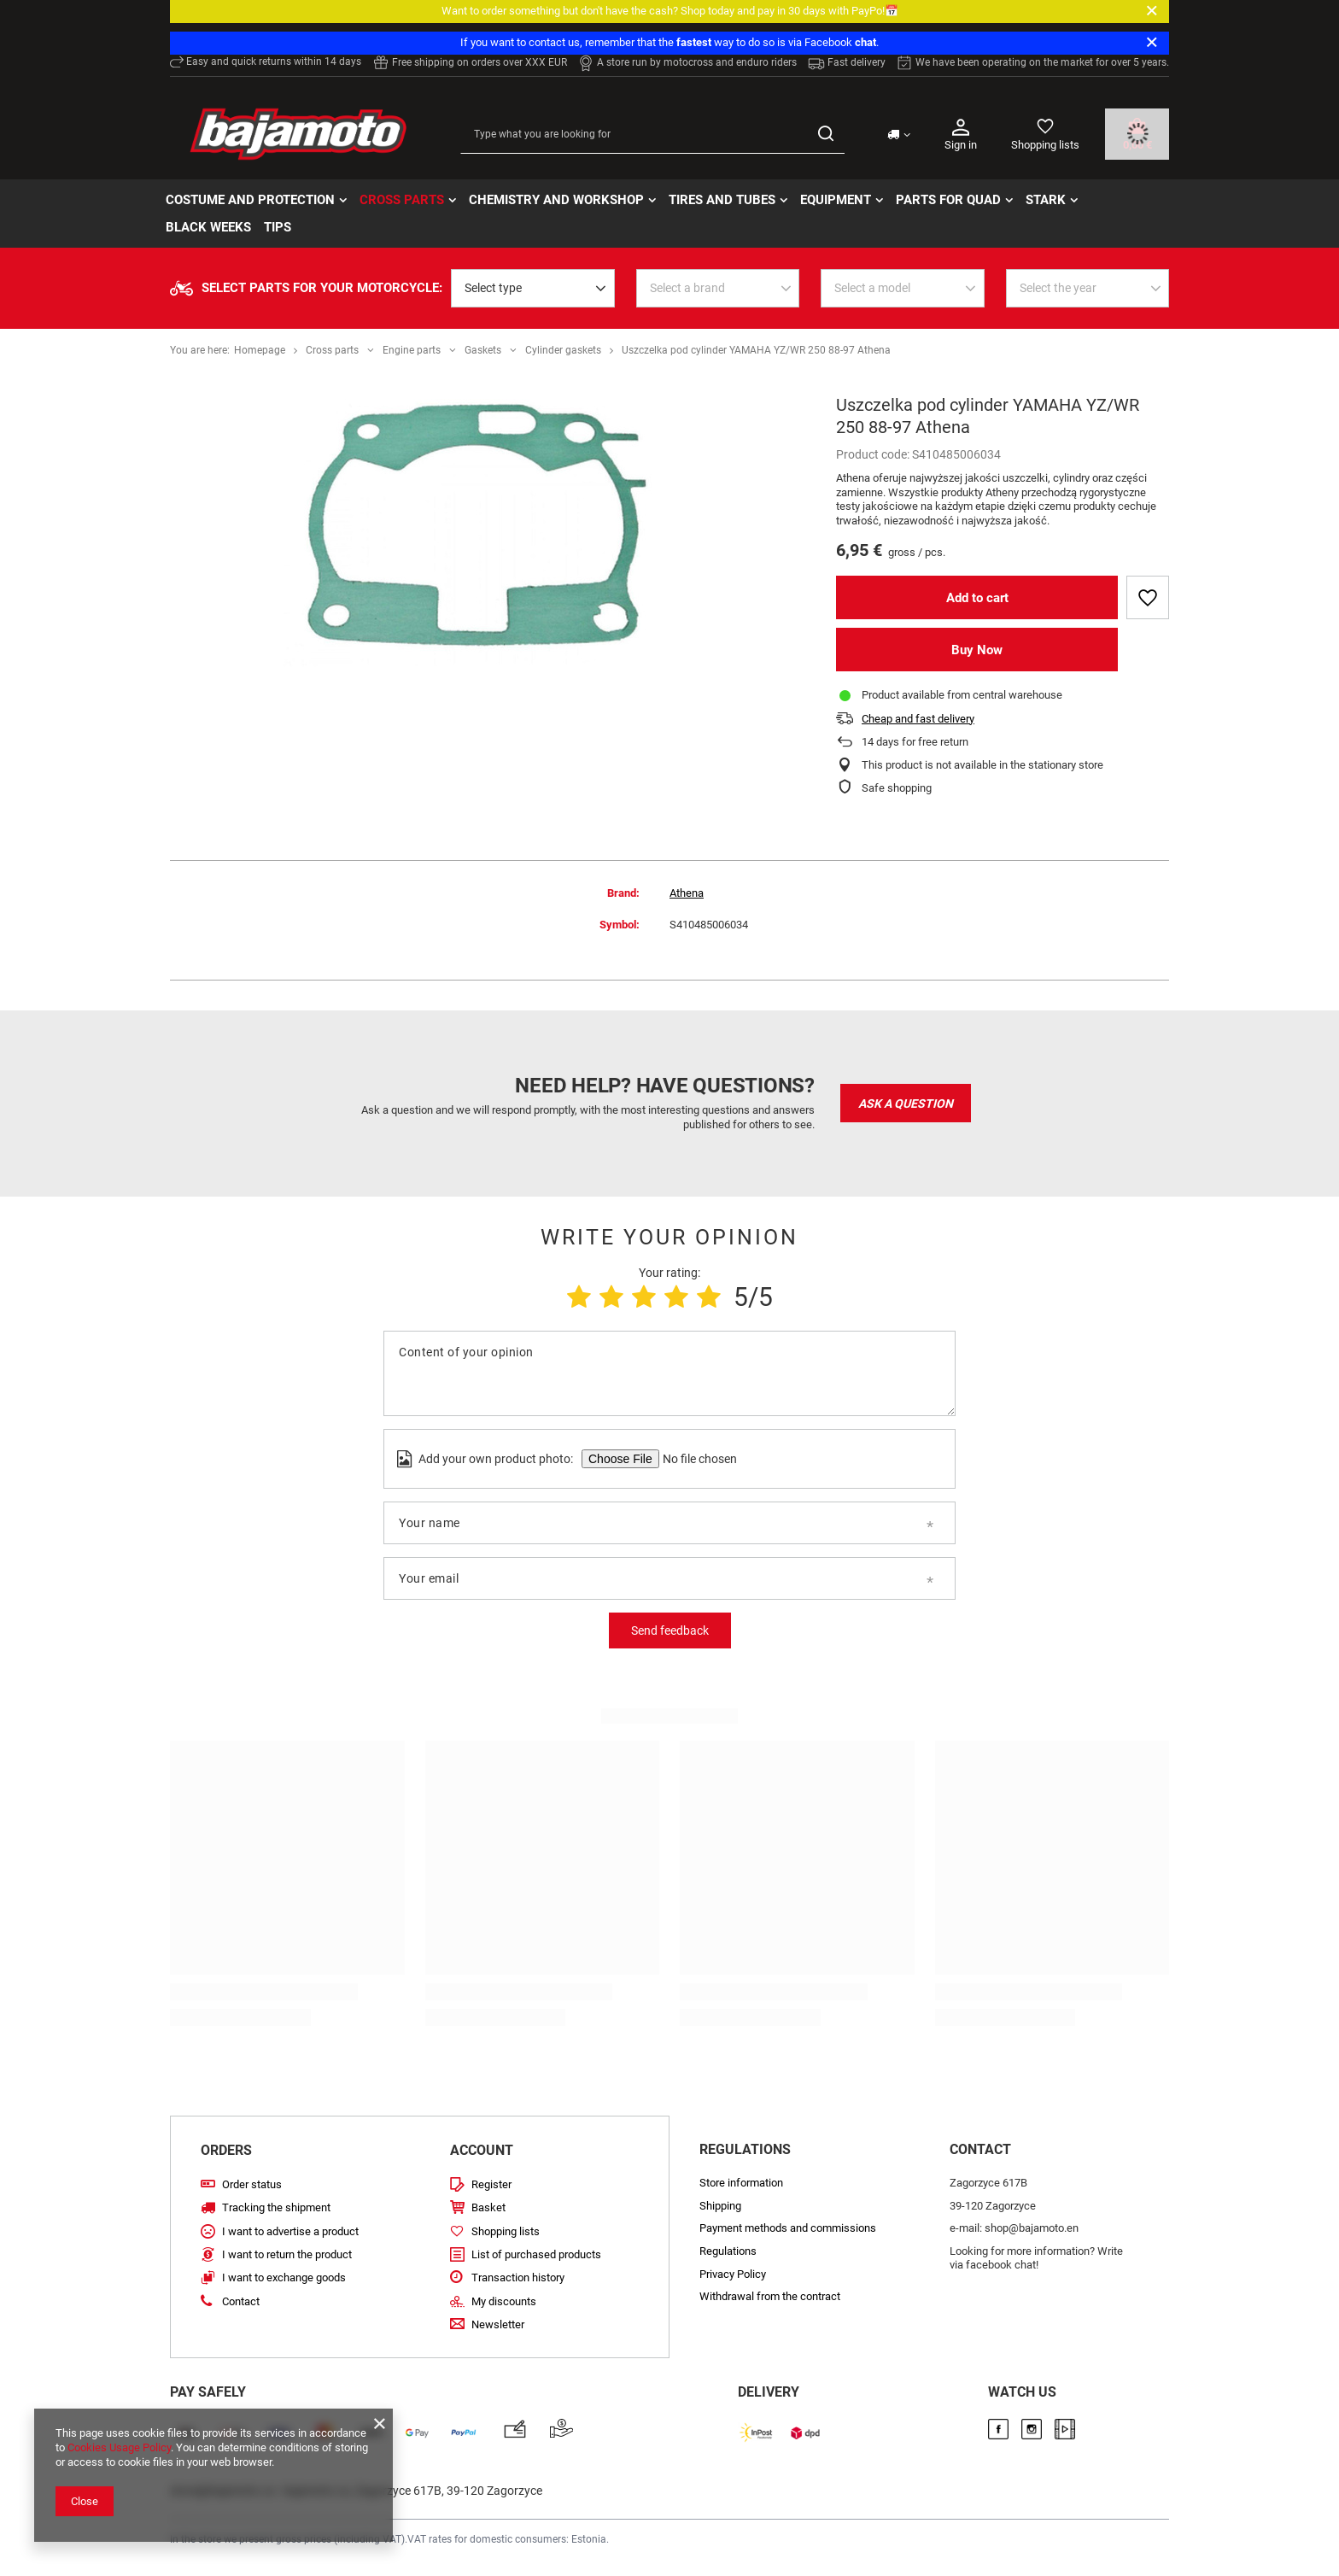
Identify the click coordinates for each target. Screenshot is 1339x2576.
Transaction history (517, 2277)
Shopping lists (1045, 144)
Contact (241, 2301)
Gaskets (483, 350)
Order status (252, 2184)
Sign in (960, 133)
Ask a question (905, 1103)
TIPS (277, 227)
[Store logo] (298, 134)
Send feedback (670, 1630)
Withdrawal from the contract (769, 2296)
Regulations (728, 2251)
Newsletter (497, 2324)
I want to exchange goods (284, 2277)
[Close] (1151, 11)
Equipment (835, 200)
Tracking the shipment (276, 2207)
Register (491, 2184)
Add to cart (977, 598)
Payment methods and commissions (787, 2228)
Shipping (720, 2205)
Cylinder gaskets (563, 350)
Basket (488, 2207)
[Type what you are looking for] (652, 134)
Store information (741, 2182)
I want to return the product (287, 2254)
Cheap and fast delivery (918, 718)
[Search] (825, 134)
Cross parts (402, 200)
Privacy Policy (732, 2274)
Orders (226, 2150)
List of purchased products (536, 2254)
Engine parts (412, 350)
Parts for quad (948, 200)
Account (481, 2150)
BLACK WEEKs (208, 227)
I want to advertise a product (290, 2231)
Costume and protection (250, 200)
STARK (1046, 200)
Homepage (259, 350)
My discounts (503, 2301)
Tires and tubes (722, 200)
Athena (687, 893)
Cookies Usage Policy (119, 2447)
